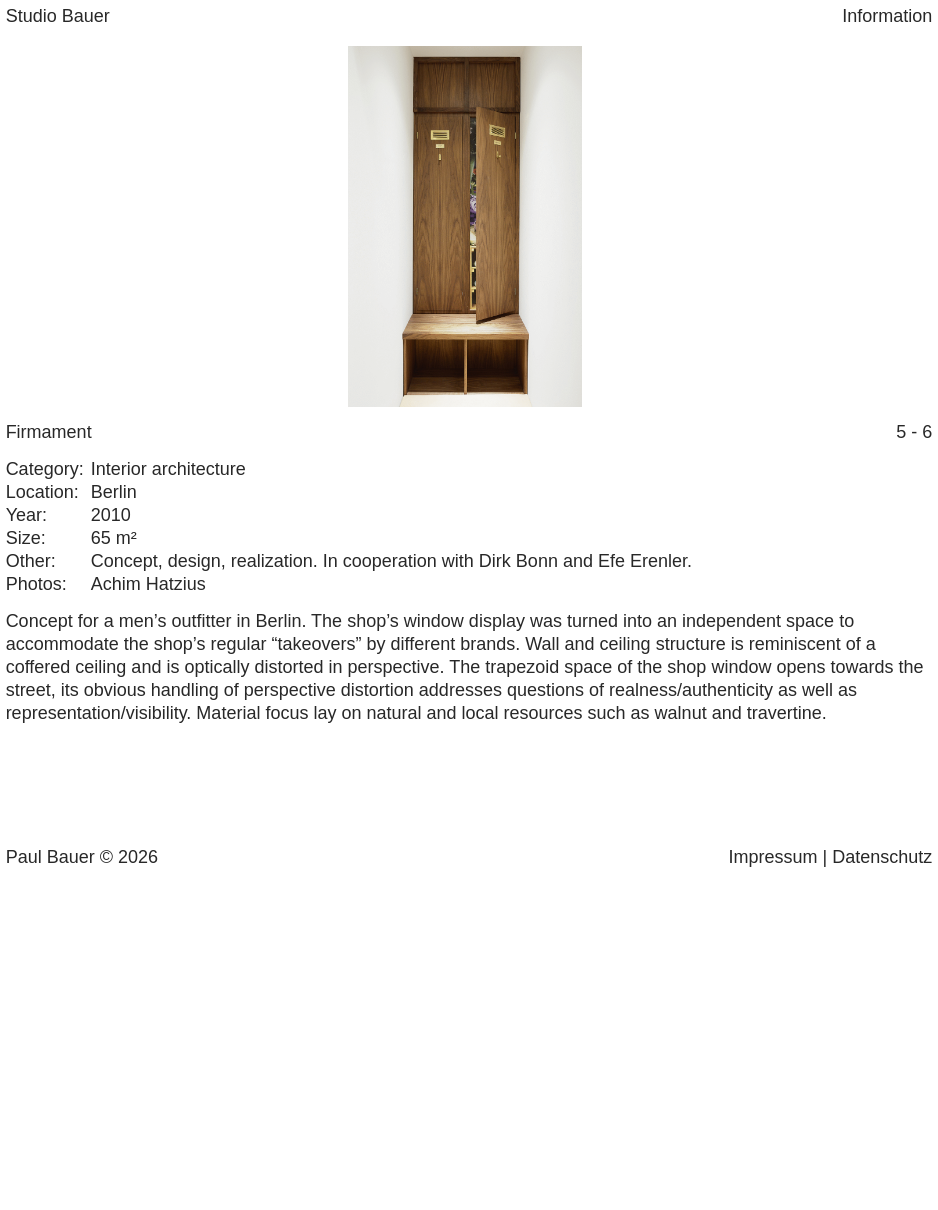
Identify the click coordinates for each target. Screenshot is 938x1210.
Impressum (773, 857)
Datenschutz (882, 857)
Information (887, 16)
